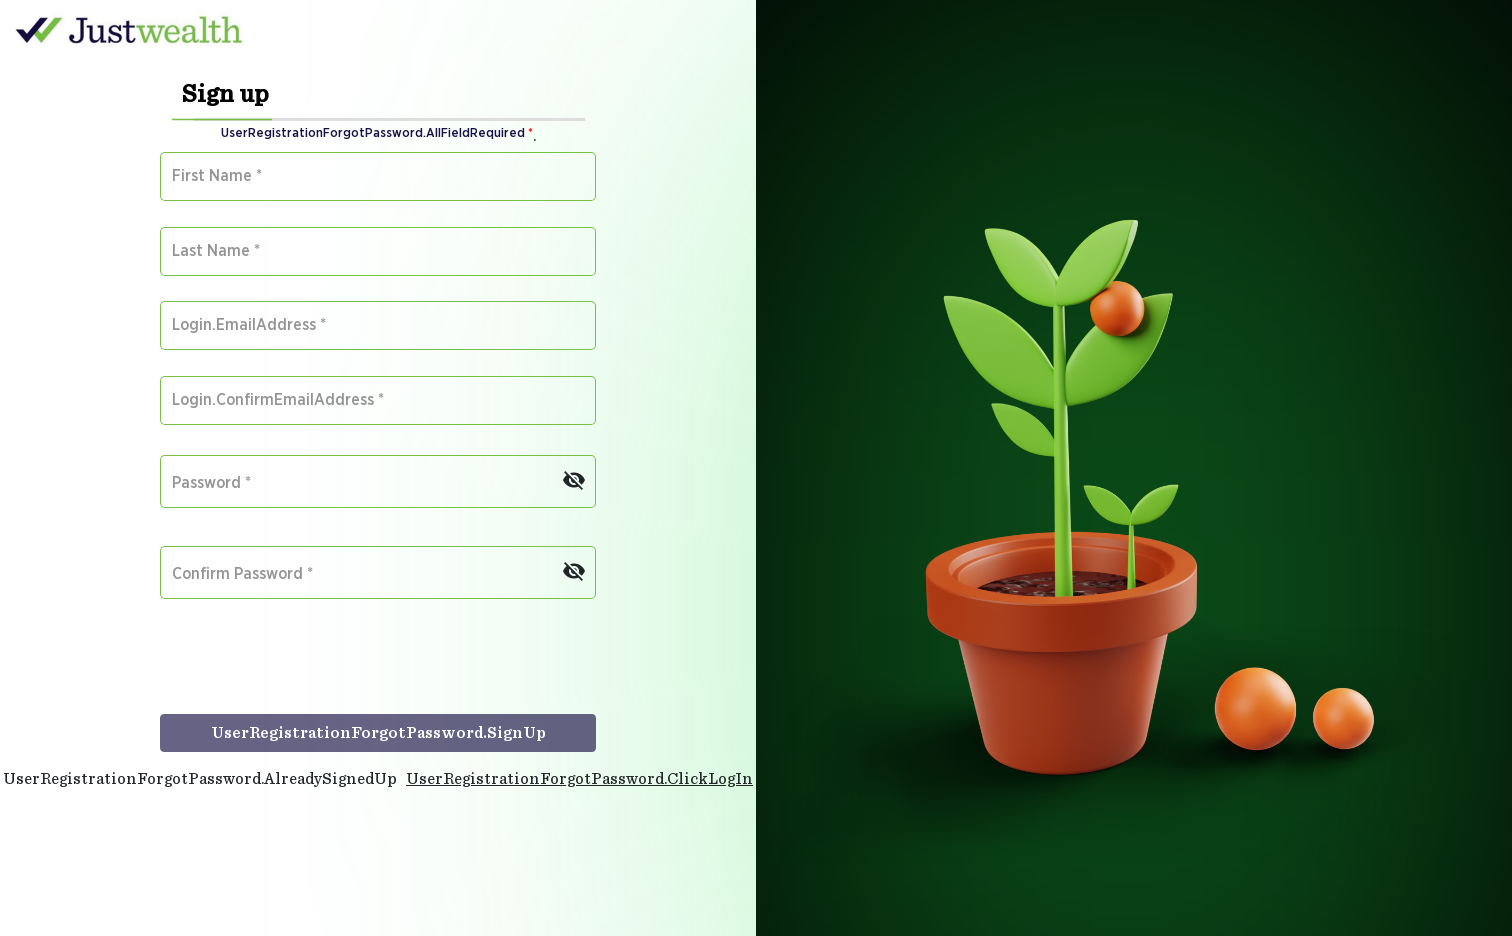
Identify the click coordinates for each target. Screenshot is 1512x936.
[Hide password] (574, 475)
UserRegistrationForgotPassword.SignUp (378, 733)
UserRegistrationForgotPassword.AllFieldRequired (377, 133)
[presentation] (312, 667)
